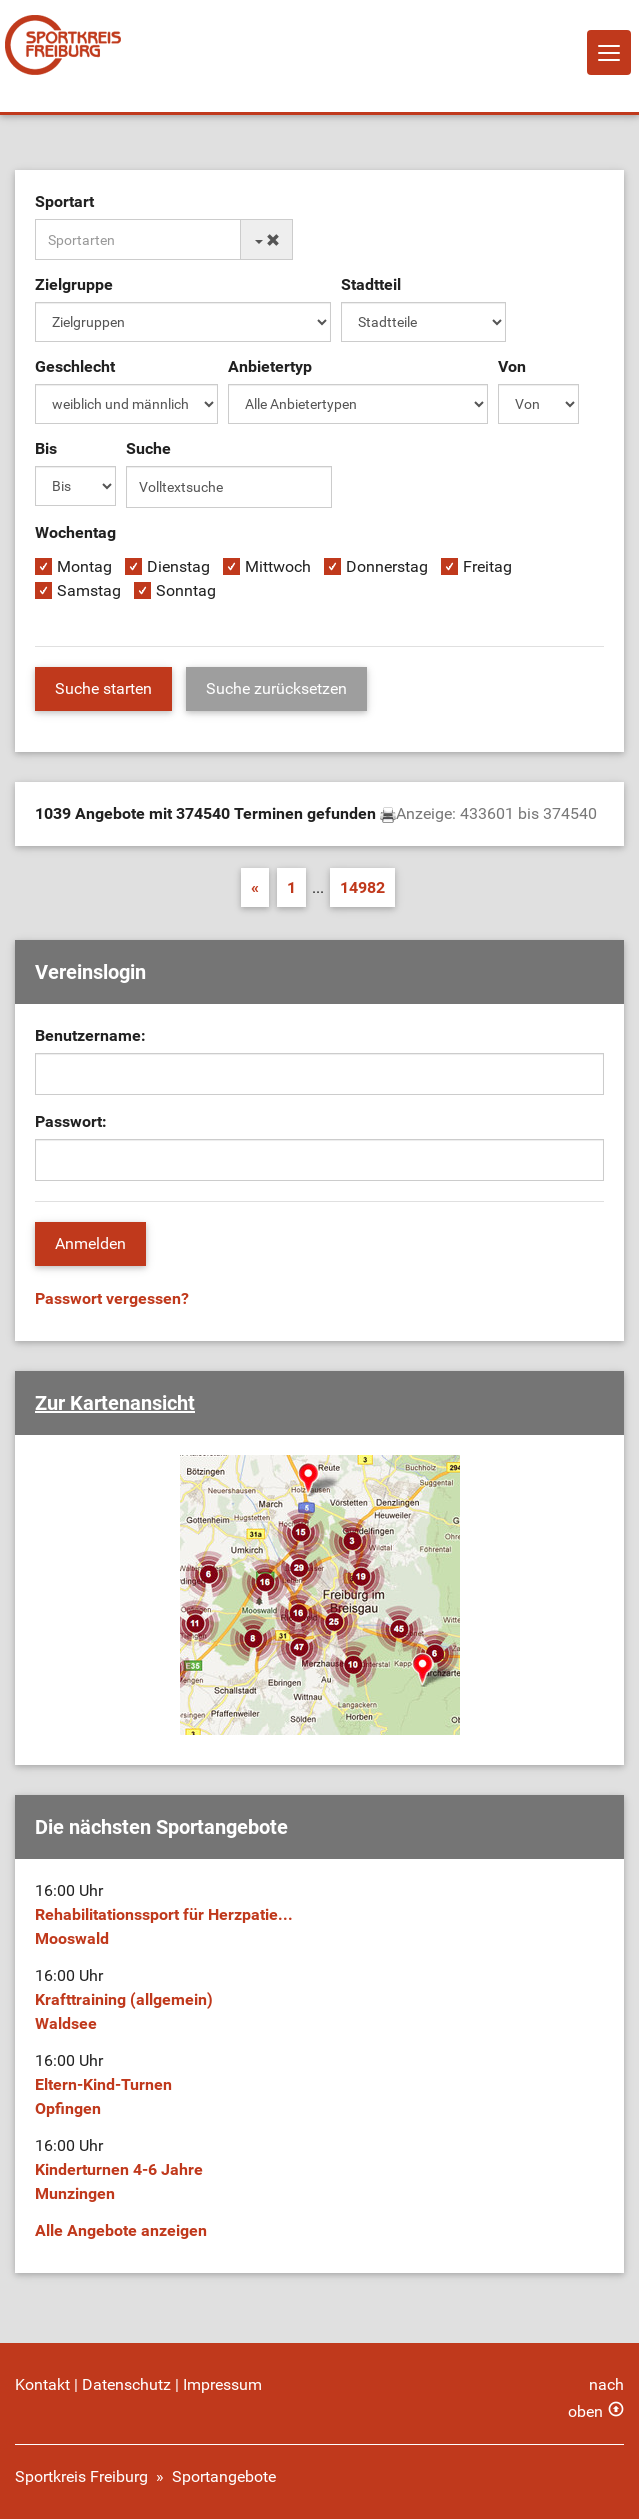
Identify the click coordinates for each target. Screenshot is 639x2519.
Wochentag (75, 532)
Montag (84, 566)
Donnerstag (387, 566)
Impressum (222, 2384)
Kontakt (42, 2384)
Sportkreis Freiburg (81, 2476)
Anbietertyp (270, 366)
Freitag (487, 566)
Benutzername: (90, 1035)
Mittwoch (278, 566)
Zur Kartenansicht (115, 1403)
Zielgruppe (74, 284)
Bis (46, 448)
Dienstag (178, 566)
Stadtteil (371, 284)
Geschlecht (75, 366)
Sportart (64, 201)
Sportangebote (224, 2476)
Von (512, 366)
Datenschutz (126, 2384)
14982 (362, 887)
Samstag (89, 590)
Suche (148, 448)
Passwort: (71, 1121)
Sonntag (186, 590)
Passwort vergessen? (112, 1298)
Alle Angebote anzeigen (121, 2230)
